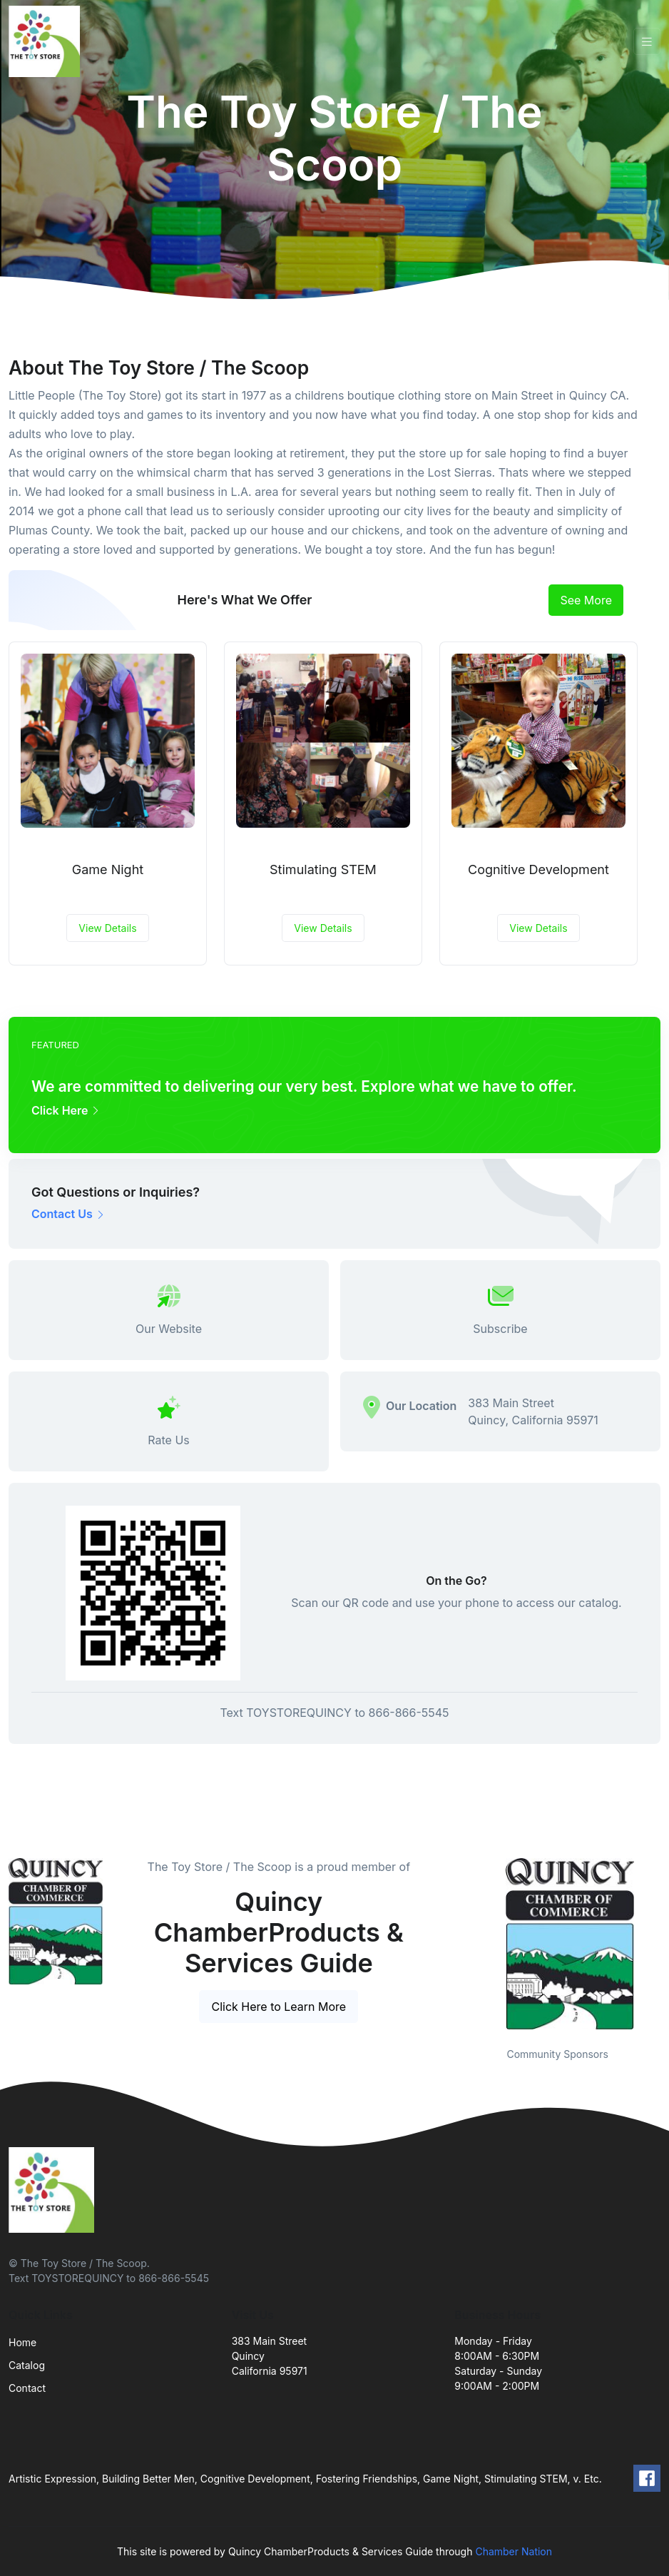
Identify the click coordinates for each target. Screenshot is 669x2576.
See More (586, 600)
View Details (107, 928)
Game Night (107, 869)
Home (22, 2342)
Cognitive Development (538, 869)
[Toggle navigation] (646, 42)
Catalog (27, 2365)
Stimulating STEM (323, 869)
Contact (27, 2388)
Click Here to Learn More (278, 2006)
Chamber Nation (513, 2551)
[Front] (47, 41)
